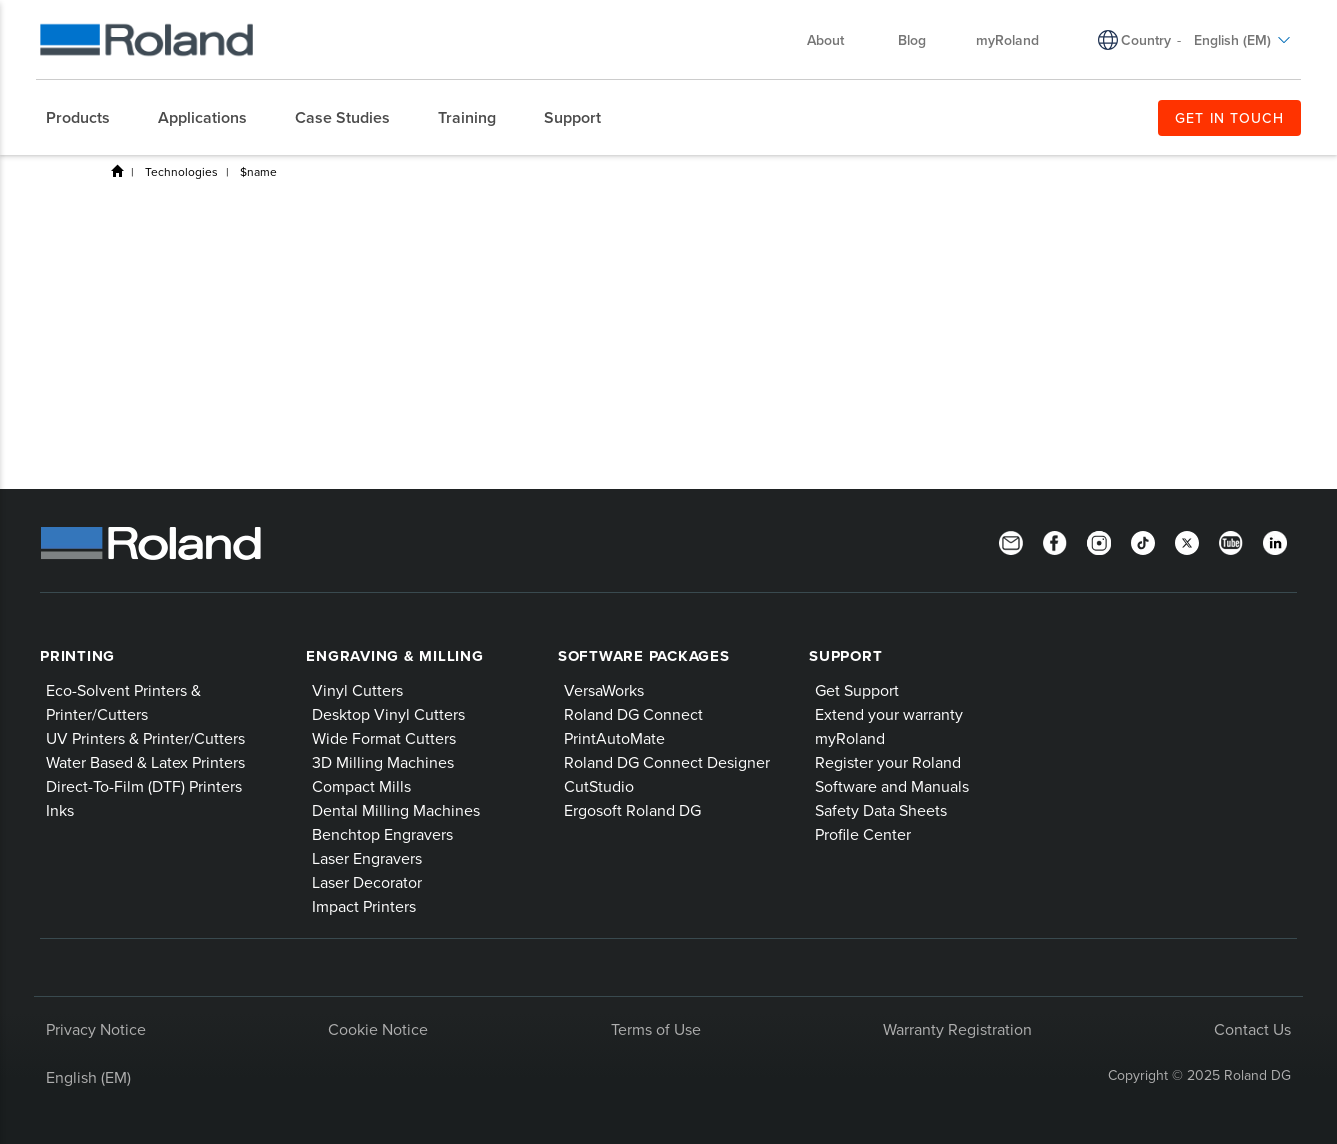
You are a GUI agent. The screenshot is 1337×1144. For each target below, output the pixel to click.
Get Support (857, 690)
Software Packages (644, 656)
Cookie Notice (378, 1029)
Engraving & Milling (394, 656)
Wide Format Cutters (384, 738)
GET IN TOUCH (1229, 118)
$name (258, 171)
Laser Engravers (367, 858)
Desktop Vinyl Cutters (388, 714)
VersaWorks (604, 690)
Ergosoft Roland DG (632, 810)
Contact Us (1252, 1029)
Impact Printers (364, 906)
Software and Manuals (892, 786)
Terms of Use (656, 1029)
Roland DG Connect (633, 714)
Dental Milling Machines (396, 810)
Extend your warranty (889, 714)
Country (1146, 40)
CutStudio (599, 786)
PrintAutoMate (614, 738)
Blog (912, 40)
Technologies (181, 171)
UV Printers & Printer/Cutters (145, 738)
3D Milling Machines (383, 762)
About (835, 40)
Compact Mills (361, 786)
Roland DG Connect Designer (667, 762)
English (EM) (1242, 40)
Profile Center (863, 834)
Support (845, 656)
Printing (77, 656)
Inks (60, 810)
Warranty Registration (957, 1029)
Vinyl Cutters (357, 690)
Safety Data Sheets (881, 810)
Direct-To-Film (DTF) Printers (144, 786)
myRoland (1007, 40)
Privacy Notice (96, 1029)
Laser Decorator (367, 882)
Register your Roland (888, 762)
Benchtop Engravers (382, 834)
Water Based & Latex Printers (145, 762)
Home (117, 171)
